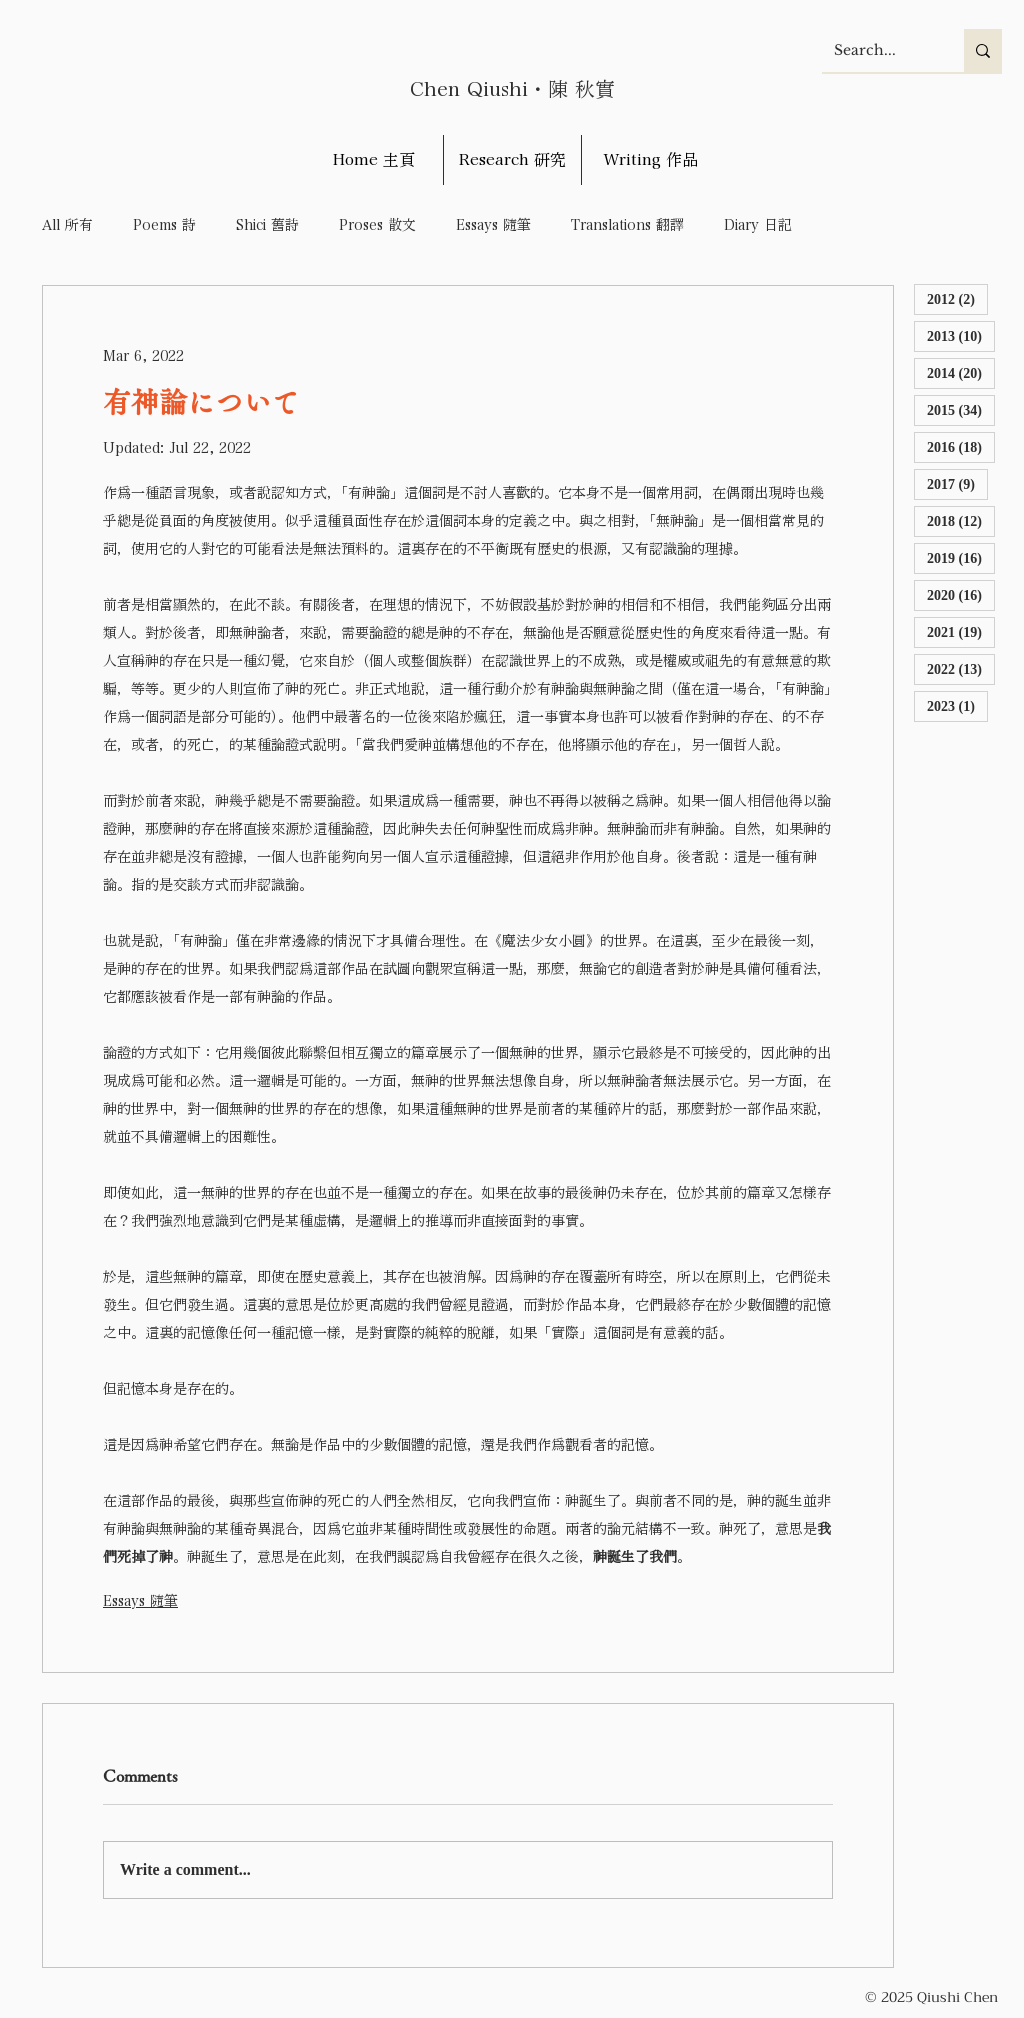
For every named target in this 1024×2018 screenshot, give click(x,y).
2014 (961, 372)
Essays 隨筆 (493, 225)
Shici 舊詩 (267, 225)
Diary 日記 (758, 225)
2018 (961, 520)
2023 (957, 705)
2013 (961, 335)
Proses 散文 (377, 225)
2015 (961, 409)
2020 (961, 594)
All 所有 (67, 225)
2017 (957, 483)
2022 (961, 668)
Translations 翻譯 (627, 225)
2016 (961, 446)
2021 (961, 631)
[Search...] (878, 50)
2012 (957, 298)
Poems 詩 (164, 225)
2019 (961, 557)
